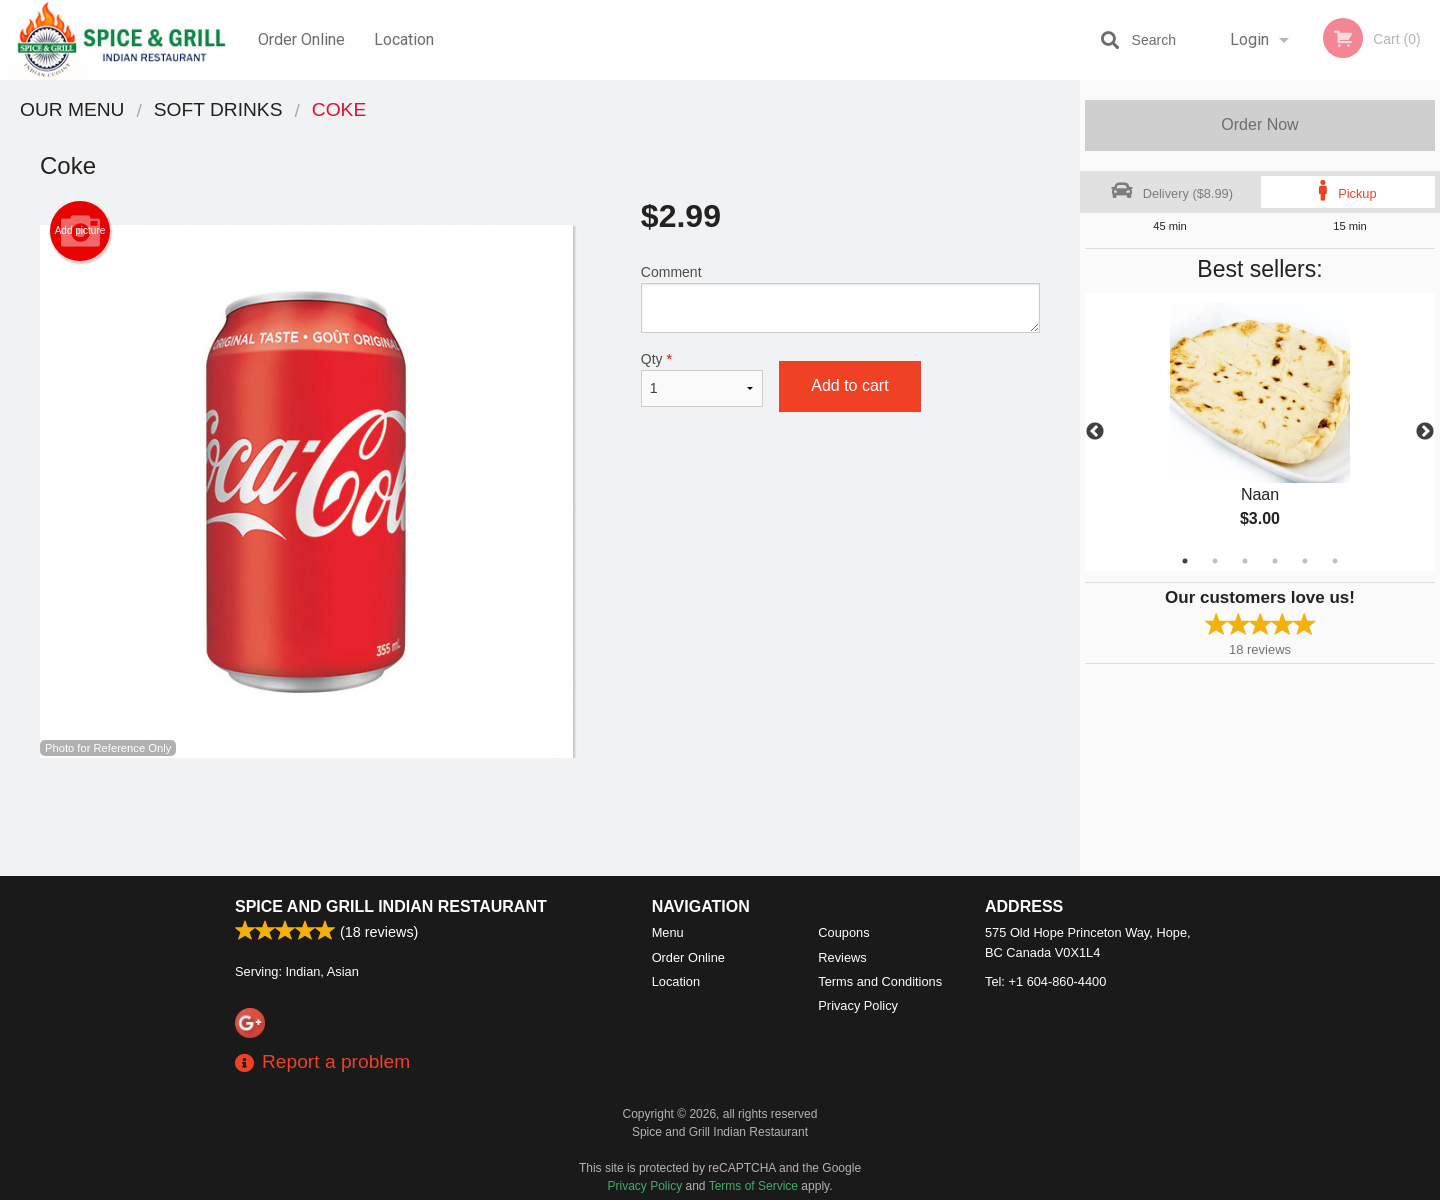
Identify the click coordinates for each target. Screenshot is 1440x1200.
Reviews (842, 957)
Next (1425, 432)
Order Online (301, 39)
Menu (668, 932)
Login (1249, 39)
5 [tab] (1305, 561)
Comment (840, 298)
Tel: (1045, 981)
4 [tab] (1275, 561)
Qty (702, 379)
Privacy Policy (858, 1005)
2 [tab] (1215, 561)
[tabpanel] (1260, 432)
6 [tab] (1335, 561)
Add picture (80, 231)
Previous (1095, 432)
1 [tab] (1185, 561)
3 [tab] (1245, 561)
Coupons (843, 932)
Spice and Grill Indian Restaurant (391, 906)
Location (404, 39)
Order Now (1259, 124)
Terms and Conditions (880, 981)
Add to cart (849, 385)
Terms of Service (753, 1186)
